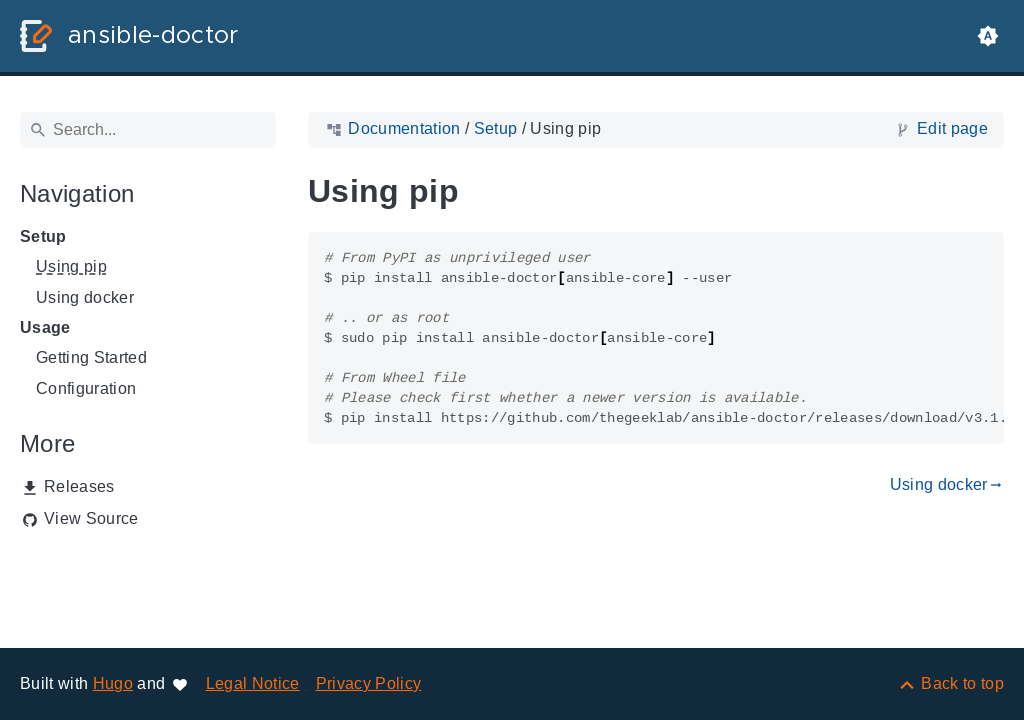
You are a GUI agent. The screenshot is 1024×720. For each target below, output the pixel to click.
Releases (79, 486)
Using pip (71, 266)
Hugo (113, 683)
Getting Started (91, 357)
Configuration (86, 388)
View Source (91, 518)
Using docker (85, 297)
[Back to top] (950, 683)
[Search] (148, 130)
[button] (988, 36)
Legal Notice (253, 683)
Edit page (952, 128)
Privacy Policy (369, 683)
